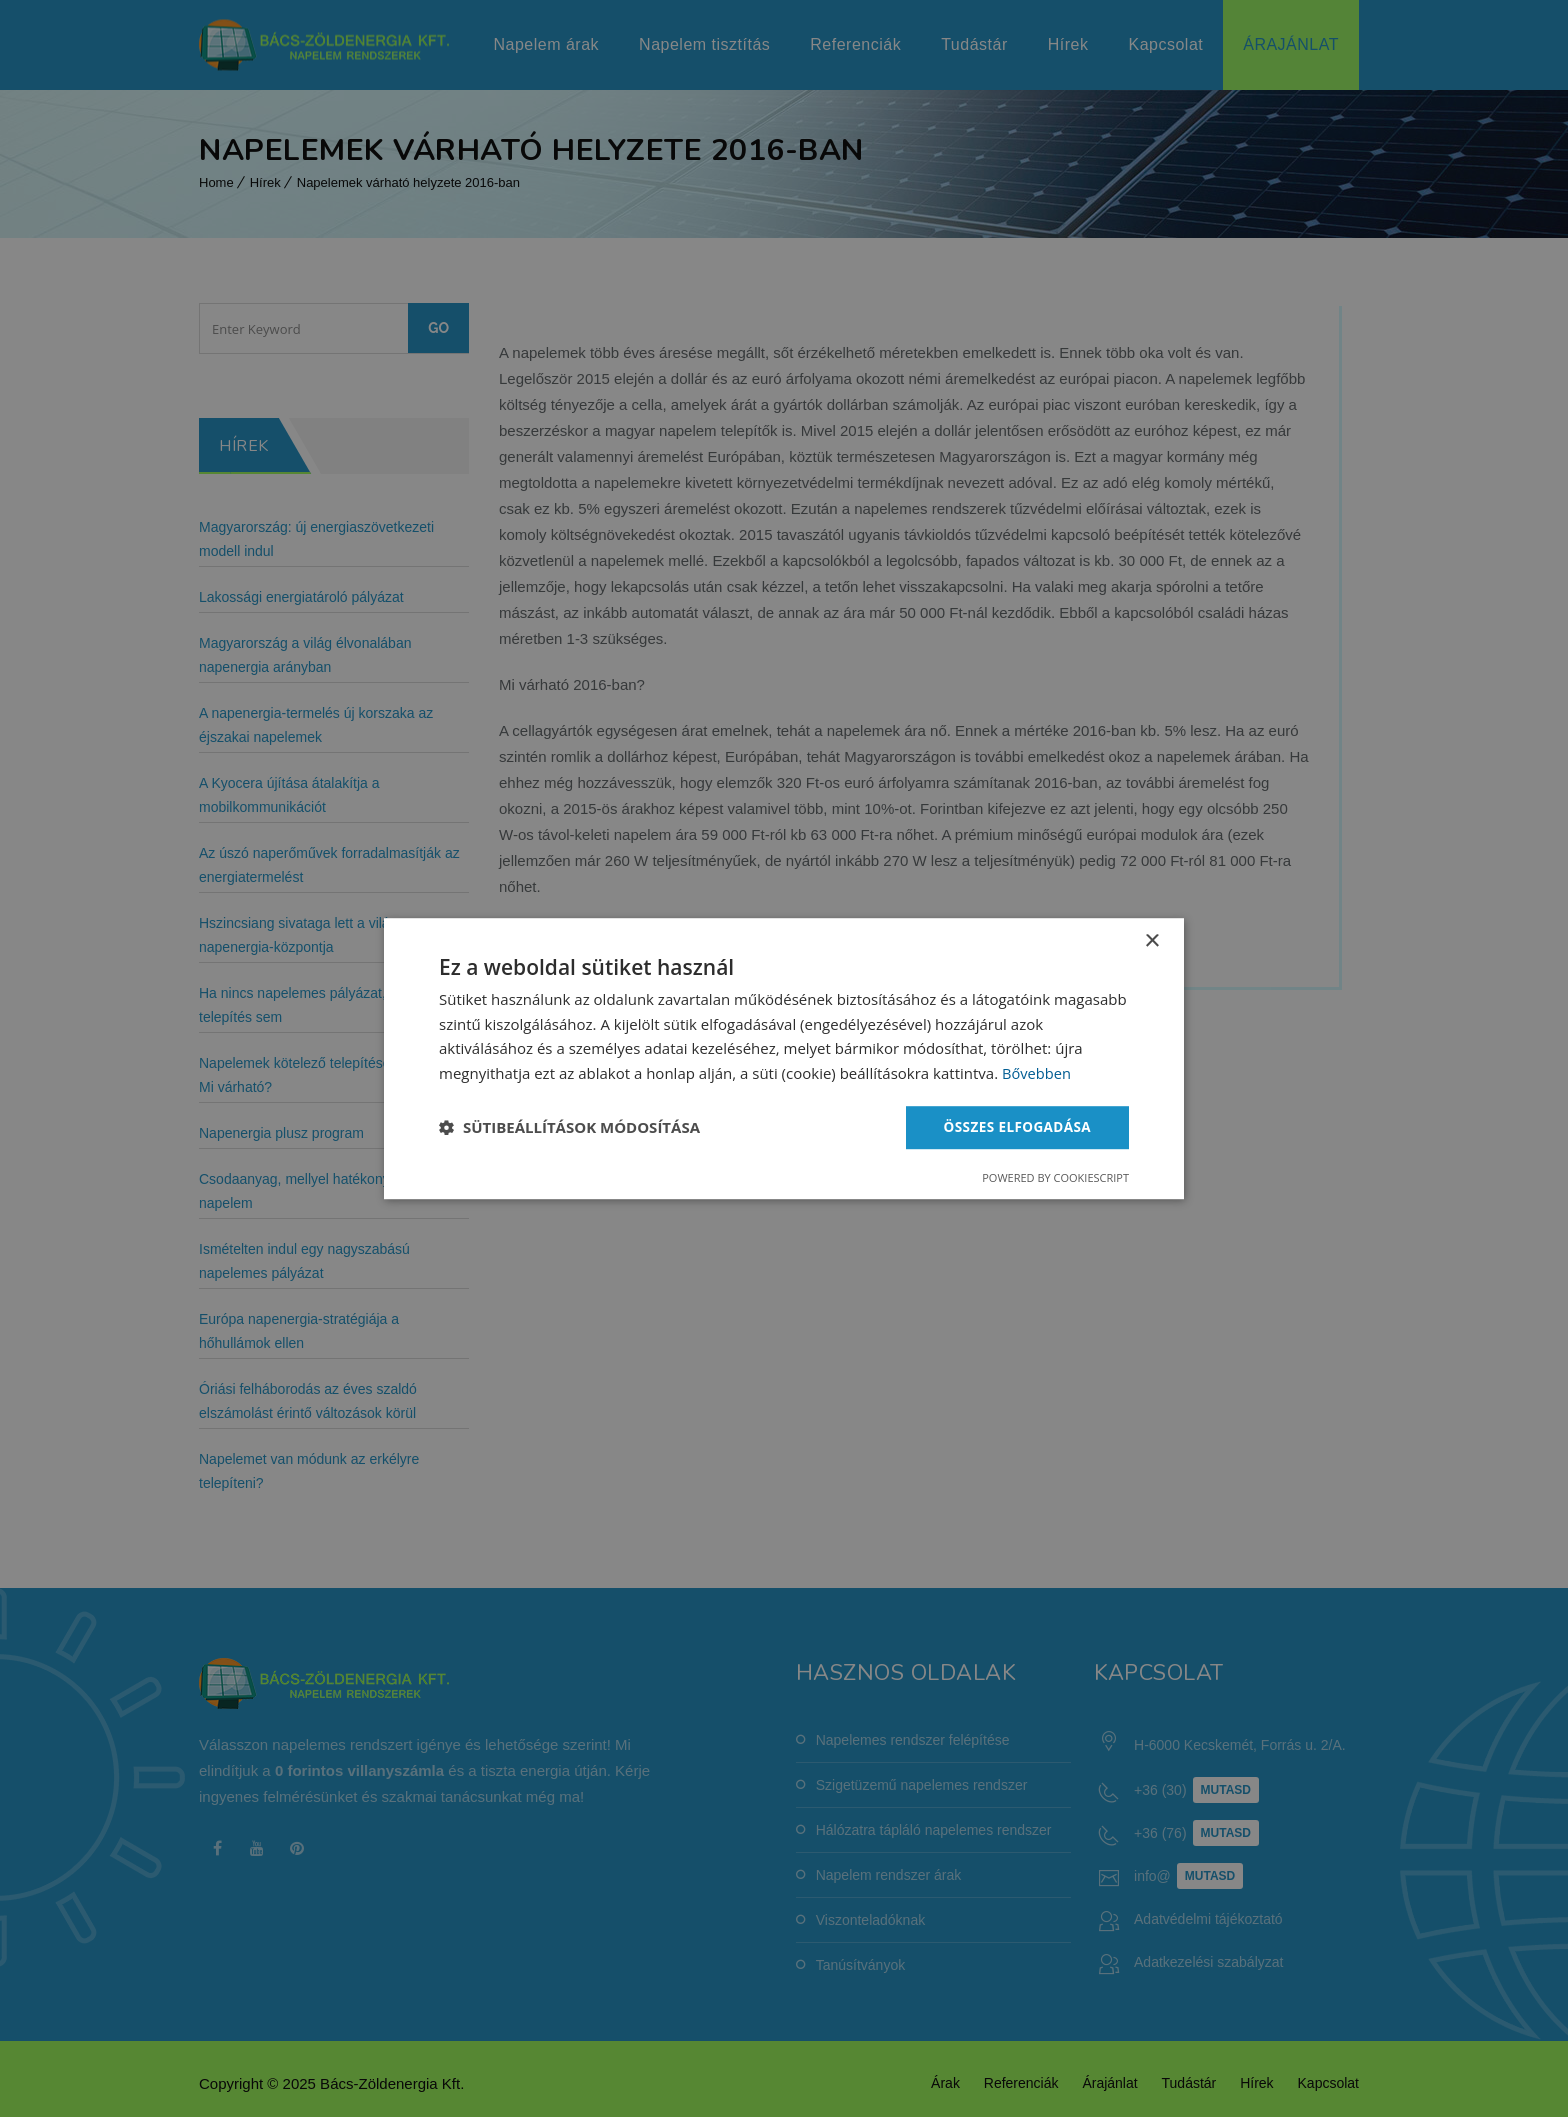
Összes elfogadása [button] (1015, 1126)
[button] (569, 1128)
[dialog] (784, 1058)
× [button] (1151, 940)
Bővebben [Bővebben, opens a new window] (1037, 1073)
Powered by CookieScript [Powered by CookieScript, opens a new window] (1055, 1178)
